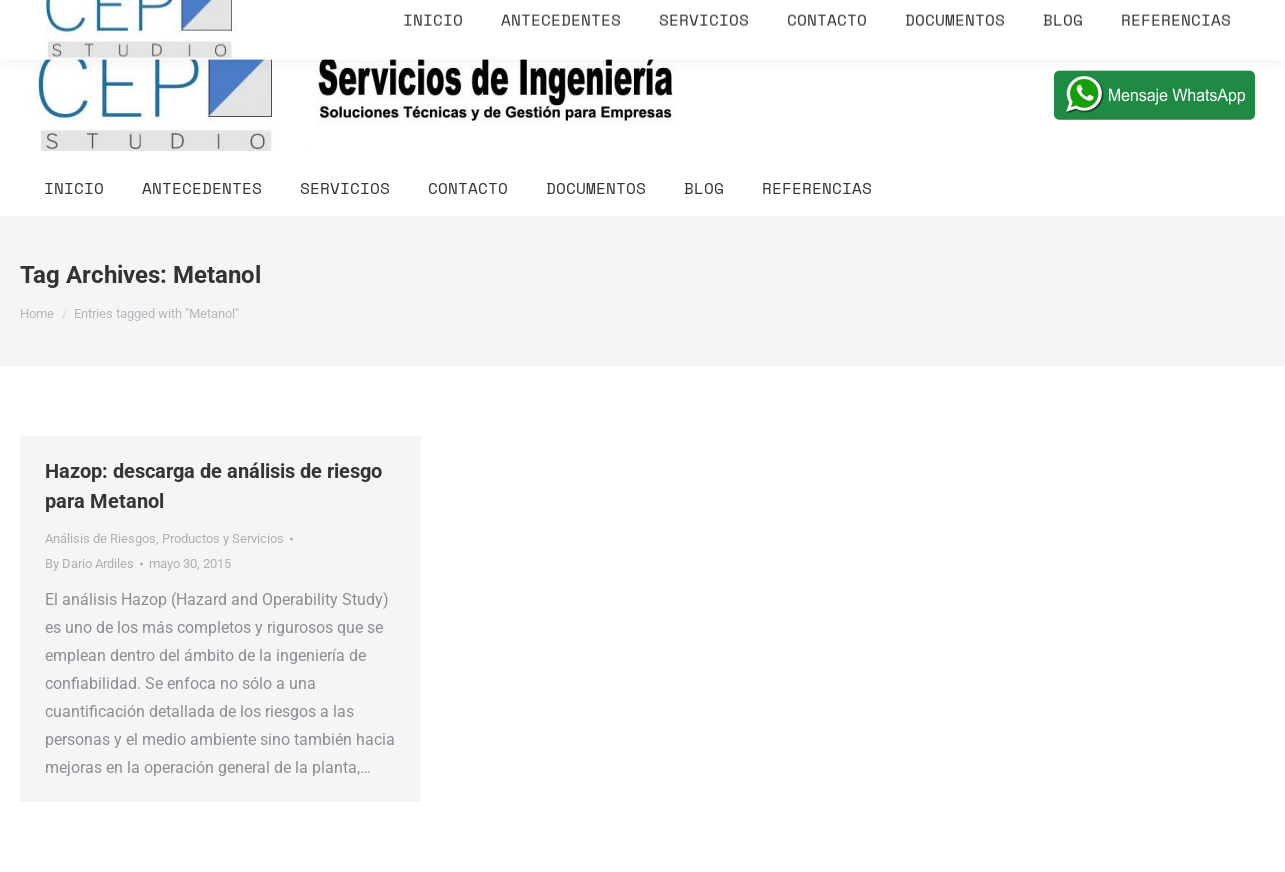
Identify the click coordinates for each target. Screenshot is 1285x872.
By (89, 563)
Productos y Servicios (223, 538)
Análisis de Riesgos (100, 538)
